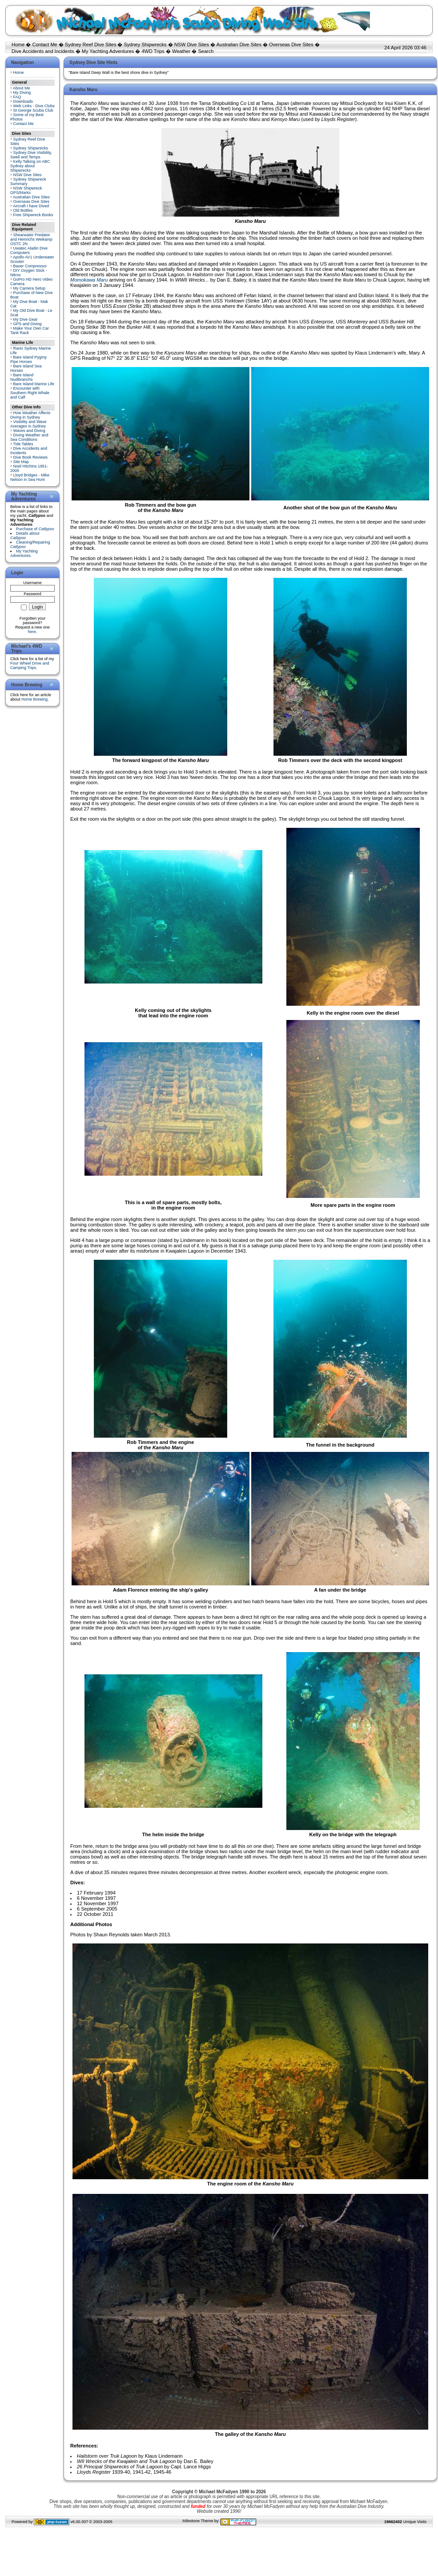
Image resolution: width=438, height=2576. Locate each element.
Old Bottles (23, 210)
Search (205, 51)
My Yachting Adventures (108, 51)
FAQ (17, 97)
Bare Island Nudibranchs (21, 377)
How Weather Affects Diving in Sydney (30, 415)
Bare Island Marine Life (34, 384)
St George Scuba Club (33, 110)
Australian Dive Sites (238, 44)
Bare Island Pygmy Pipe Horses (28, 359)
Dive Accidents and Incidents (43, 51)
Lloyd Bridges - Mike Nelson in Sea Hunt (29, 477)
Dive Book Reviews (30, 457)
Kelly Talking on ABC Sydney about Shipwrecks (30, 166)
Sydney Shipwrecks (145, 44)
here (32, 631)
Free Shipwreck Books (33, 215)
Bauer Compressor (30, 266)
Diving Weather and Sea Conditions (29, 437)
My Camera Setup (29, 288)
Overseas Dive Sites (291, 44)
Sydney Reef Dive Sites (91, 44)
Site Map (21, 462)
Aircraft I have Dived (31, 206)
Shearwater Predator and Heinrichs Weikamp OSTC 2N (31, 239)
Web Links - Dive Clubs (34, 106)
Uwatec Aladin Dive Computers (29, 250)
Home (18, 44)
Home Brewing (34, 699)
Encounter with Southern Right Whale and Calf (29, 392)
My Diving (22, 92)
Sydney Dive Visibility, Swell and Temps (31, 154)
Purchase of (35, 529)
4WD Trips (153, 51)
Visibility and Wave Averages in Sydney (28, 423)
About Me (21, 88)
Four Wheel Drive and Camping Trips (29, 665)
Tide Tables (23, 444)
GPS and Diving (27, 324)
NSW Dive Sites (191, 44)
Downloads (23, 101)
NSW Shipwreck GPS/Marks (26, 190)
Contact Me (44, 44)
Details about (25, 535)
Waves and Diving (29, 430)
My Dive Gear (25, 319)
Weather (181, 51)
